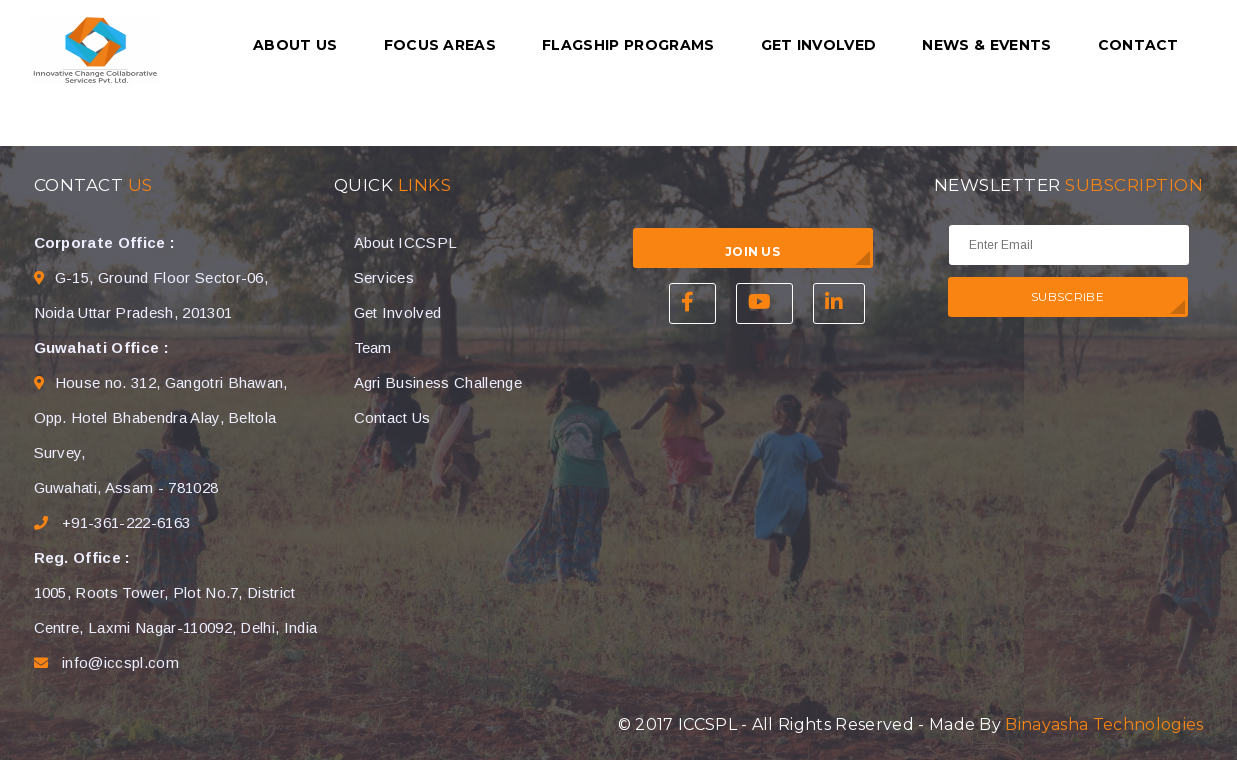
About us (295, 45)
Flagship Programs (628, 45)
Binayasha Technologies (1104, 724)
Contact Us (392, 417)
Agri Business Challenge (438, 382)
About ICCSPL (406, 242)
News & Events (986, 45)
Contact (1138, 45)
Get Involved (819, 45)
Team (373, 347)
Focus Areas (440, 45)
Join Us (752, 251)
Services (384, 277)
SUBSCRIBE (1067, 296)
